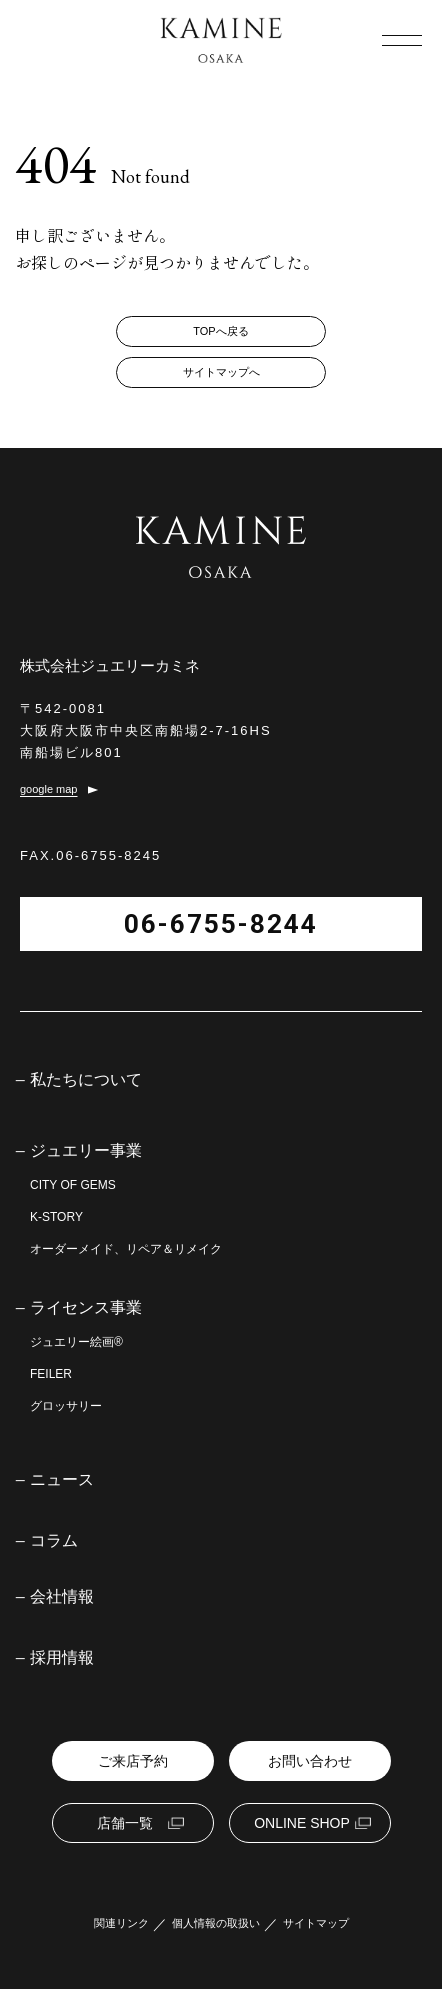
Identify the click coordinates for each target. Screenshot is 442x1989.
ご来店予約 (133, 1761)
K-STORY (56, 1217)
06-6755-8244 (221, 924)
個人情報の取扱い (216, 1923)
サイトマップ (316, 1923)
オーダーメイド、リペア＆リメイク (126, 1249)
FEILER (51, 1374)
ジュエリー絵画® (76, 1342)
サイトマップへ (221, 372)
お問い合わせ (310, 1761)
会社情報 (62, 1597)
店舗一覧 (125, 1823)
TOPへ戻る (220, 331)
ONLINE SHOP (302, 1823)
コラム (54, 1541)
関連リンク (121, 1923)
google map (49, 789)
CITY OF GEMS (73, 1185)
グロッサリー (66, 1406)
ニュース (62, 1480)
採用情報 (62, 1658)
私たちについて (86, 1080)
